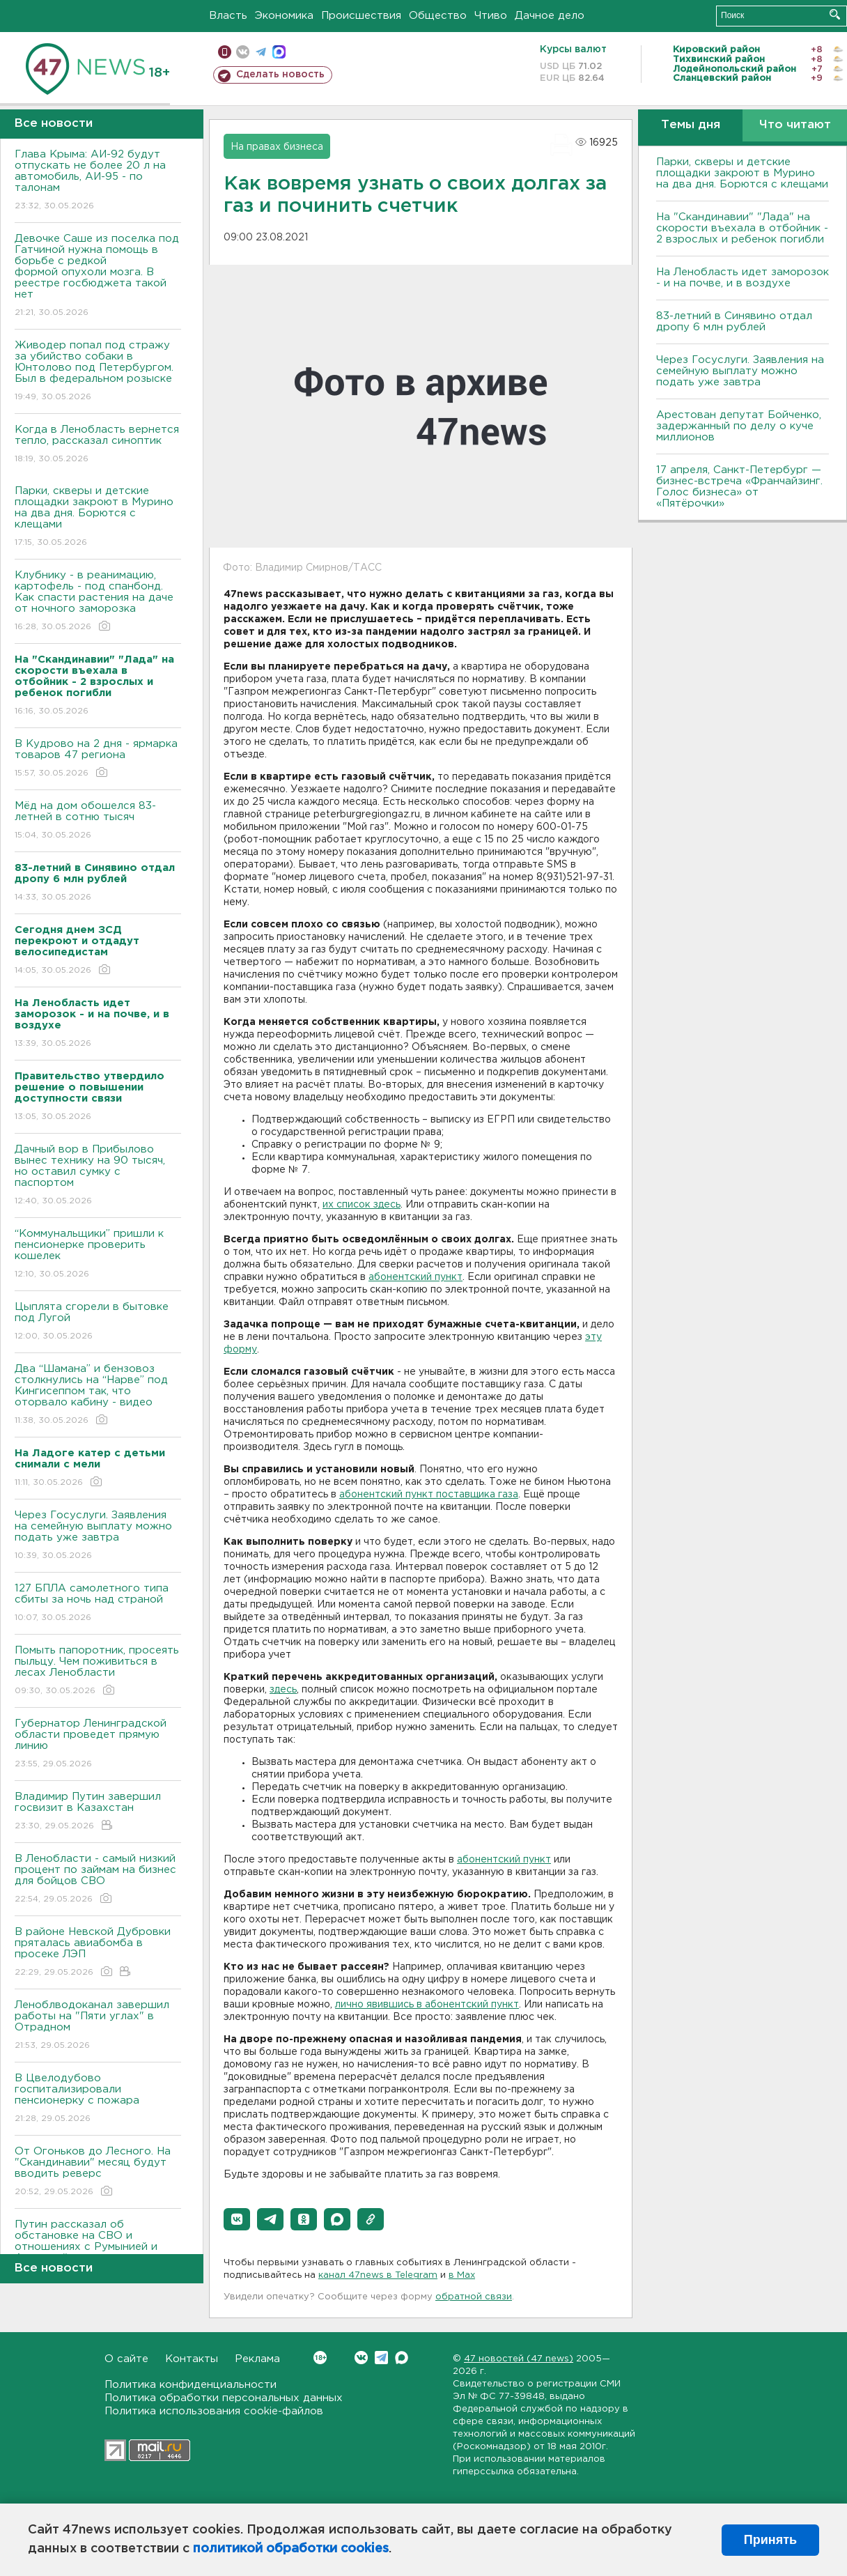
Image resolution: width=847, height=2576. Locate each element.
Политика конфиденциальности (190, 2384)
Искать (835, 14)
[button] (237, 2219)
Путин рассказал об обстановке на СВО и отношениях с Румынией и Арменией (98, 2251)
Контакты (191, 2358)
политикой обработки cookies (291, 2548)
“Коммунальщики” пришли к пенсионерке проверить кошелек (98, 1254)
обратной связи (473, 2297)
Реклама (257, 2358)
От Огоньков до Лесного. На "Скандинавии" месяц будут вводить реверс (98, 2172)
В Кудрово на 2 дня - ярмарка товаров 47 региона (98, 759)
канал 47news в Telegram (377, 2275)
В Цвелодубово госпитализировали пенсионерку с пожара (98, 2099)
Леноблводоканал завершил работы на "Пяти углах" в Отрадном (98, 2025)
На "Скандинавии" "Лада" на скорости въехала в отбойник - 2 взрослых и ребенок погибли (742, 228)
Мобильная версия (224, 52)
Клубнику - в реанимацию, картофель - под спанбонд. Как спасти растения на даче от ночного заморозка (98, 602)
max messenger (279, 52)
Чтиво (490, 15)
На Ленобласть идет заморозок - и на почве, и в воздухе (742, 278)
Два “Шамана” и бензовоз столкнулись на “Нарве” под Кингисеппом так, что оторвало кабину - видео (98, 1395)
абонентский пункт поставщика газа (428, 1494)
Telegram (381, 2357)
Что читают (795, 125)
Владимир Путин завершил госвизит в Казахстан (98, 1812)
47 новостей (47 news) (518, 2359)
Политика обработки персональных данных (223, 2398)
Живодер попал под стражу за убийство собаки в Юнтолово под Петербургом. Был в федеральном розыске (98, 372)
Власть (228, 15)
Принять (770, 2540)
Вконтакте (320, 2357)
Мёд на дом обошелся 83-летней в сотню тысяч (98, 821)
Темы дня (690, 125)
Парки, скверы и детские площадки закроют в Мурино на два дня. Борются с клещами (98, 517)
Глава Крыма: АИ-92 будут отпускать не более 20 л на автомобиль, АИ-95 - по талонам (98, 181)
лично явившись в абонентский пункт (427, 2004)
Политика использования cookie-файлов (213, 2411)
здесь (283, 1690)
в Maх (462, 2275)
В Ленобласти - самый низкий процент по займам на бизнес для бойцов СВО (98, 1879)
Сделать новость (280, 74)
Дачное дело (549, 15)
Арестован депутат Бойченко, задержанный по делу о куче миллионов (738, 426)
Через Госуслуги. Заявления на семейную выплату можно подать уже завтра (98, 1536)
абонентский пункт (415, 1277)
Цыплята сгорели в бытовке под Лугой (98, 1322)
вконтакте (242, 52)
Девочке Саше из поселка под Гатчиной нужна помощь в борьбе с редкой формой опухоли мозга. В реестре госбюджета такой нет (98, 276)
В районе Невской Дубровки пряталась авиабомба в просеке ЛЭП (98, 1952)
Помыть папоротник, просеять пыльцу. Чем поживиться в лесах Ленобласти (98, 1671)
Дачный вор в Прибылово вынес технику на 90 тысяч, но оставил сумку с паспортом (98, 1176)
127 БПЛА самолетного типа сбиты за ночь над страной (98, 1604)
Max (401, 2357)
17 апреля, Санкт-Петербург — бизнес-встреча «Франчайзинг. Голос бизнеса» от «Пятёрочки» (739, 486)
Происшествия (361, 15)
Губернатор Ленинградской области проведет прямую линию (98, 1744)
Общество (438, 15)
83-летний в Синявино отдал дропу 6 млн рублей (734, 321)
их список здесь (362, 1205)
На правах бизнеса (277, 147)
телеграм (260, 52)
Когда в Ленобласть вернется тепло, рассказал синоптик (98, 445)
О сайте (126, 2358)
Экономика (284, 15)
